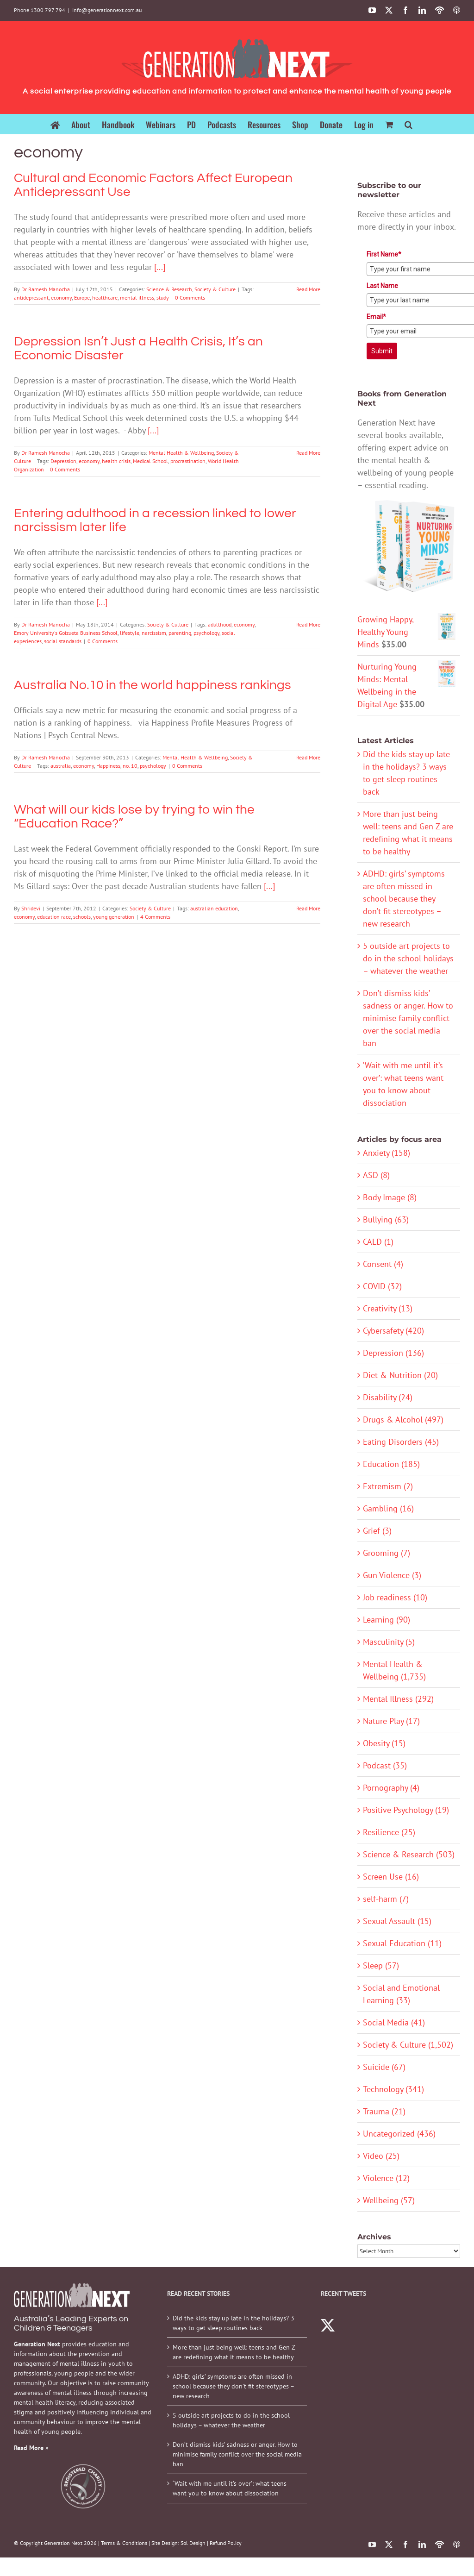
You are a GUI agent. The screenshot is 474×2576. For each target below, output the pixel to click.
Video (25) (381, 2155)
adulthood (219, 624)
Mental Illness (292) (398, 1698)
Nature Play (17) (391, 1721)
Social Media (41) (394, 2022)
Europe (82, 297)
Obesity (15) (384, 1743)
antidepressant (31, 297)
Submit (382, 351)
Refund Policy (226, 2542)
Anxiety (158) (386, 1152)
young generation (113, 916)
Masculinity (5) (389, 1641)
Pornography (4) (391, 1787)
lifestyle (129, 632)
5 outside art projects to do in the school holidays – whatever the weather (408, 958)
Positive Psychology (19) (406, 1810)
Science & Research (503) (409, 1854)
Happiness (108, 765)
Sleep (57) (381, 1965)
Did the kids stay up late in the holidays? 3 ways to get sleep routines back (233, 2323)
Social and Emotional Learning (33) (401, 1994)
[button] (408, 124)
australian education (214, 908)
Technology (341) (393, 2089)
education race (54, 916)
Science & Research (169, 289)
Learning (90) (386, 1619)
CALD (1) (378, 1241)
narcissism (154, 632)
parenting (179, 632)
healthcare (105, 297)
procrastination (188, 461)
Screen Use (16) (391, 1876)
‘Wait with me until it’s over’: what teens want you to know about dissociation (230, 2488)
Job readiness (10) (395, 1597)
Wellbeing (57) (389, 2200)
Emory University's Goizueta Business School (66, 632)
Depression (63, 461)
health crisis (116, 461)
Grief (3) (377, 1530)
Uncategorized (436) (399, 2133)
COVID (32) (382, 1286)
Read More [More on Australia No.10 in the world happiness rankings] (308, 757)
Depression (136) (393, 1353)
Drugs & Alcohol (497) (403, 1419)
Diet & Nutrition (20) (400, 1375)
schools (82, 916)
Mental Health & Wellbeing (181, 452)
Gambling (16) (388, 1508)
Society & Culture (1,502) (408, 2044)
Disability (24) (387, 1397)
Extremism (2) (388, 1486)
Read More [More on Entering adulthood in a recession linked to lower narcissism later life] (308, 624)
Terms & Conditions (124, 2542)
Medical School (150, 461)
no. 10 (130, 765)
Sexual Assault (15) (397, 1921)
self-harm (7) (386, 1898)
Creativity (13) (387, 1308)
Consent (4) (383, 1264)
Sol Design (193, 2542)
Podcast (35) (385, 1765)
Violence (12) (386, 2178)
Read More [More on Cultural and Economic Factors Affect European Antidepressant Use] (308, 289)
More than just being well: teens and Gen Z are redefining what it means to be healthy (234, 2352)
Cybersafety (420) (393, 1330)
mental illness (137, 297)
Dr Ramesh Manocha (45, 289)
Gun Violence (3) (392, 1575)
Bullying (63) (386, 1219)
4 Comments (155, 916)
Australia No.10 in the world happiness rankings (152, 685)
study (162, 297)
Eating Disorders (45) (401, 1441)
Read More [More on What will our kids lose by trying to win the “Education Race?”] (308, 908)
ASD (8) (376, 1175)
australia (60, 765)
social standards (62, 641)
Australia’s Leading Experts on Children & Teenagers (71, 2323)
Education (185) (391, 1464)
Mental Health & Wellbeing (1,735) (394, 1670)
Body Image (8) (390, 1197)
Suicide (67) (384, 2067)
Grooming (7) (386, 1553)
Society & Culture (215, 289)
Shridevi (30, 908)
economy (61, 297)
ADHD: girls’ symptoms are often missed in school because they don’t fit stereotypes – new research (404, 898)
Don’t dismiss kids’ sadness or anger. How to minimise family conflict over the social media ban (408, 1018)
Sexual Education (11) (402, 1943)
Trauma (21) (384, 2111)
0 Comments (190, 297)
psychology (206, 632)
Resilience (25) (389, 1832)
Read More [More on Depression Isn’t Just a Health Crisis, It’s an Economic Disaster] (308, 452)
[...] (159, 267)
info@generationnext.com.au (107, 9)
